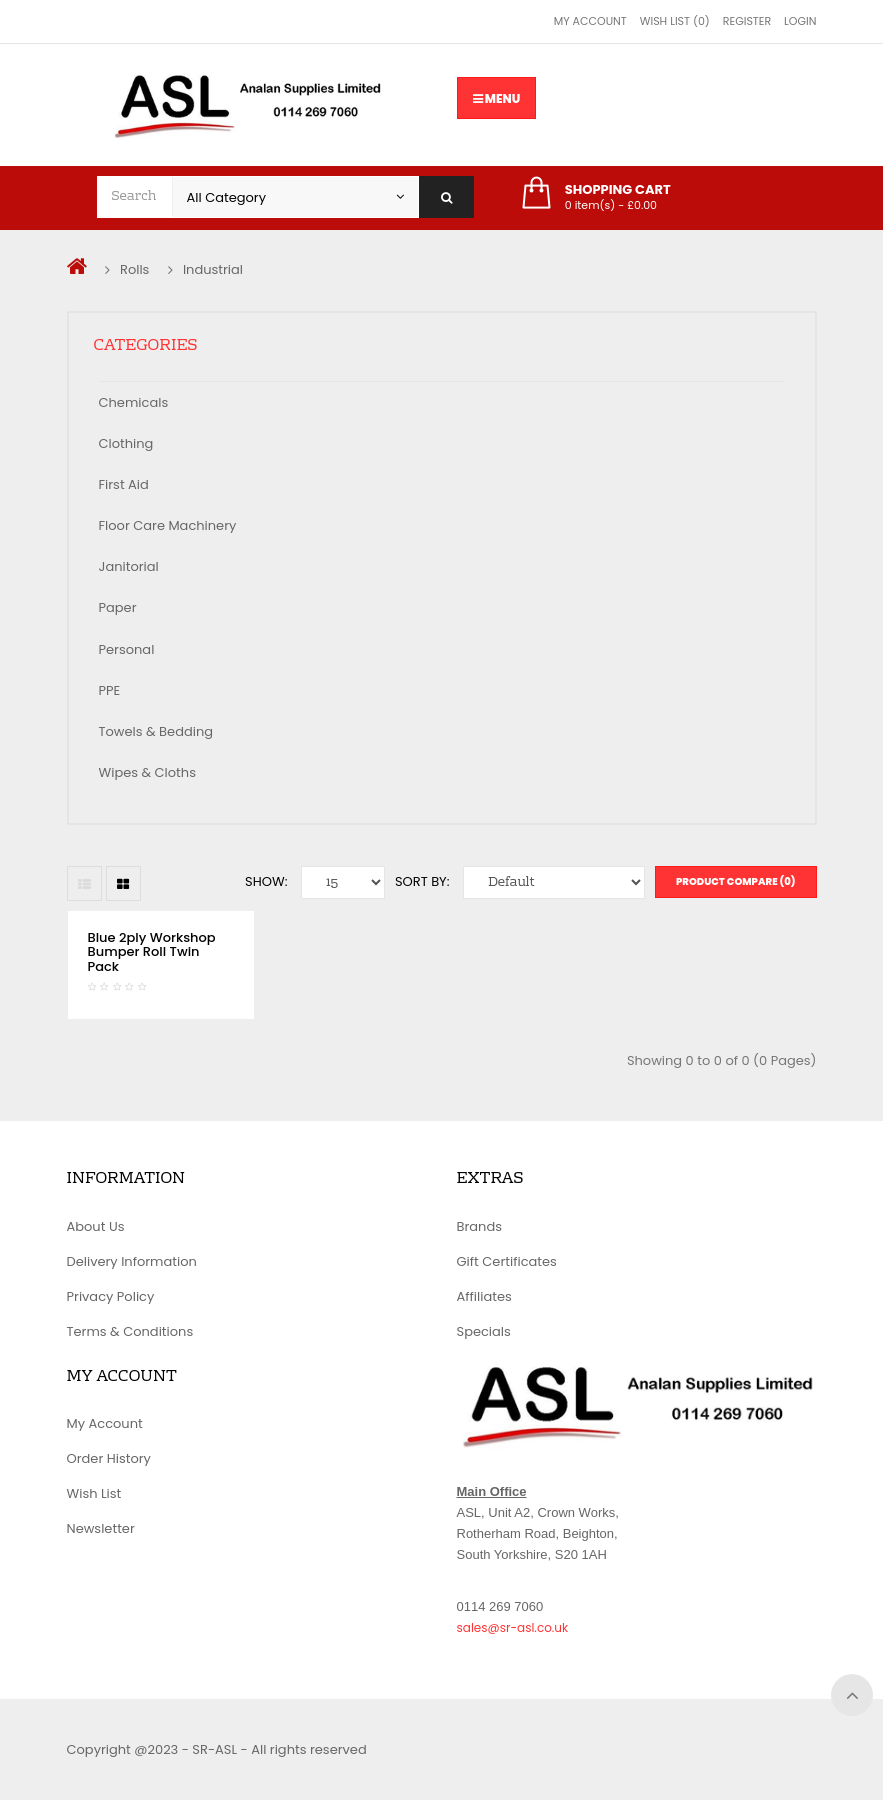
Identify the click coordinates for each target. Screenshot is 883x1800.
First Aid (124, 484)
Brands (480, 1226)
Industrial (213, 269)
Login (800, 21)
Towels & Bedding (156, 731)
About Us (96, 1226)
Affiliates (484, 1296)
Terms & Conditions (130, 1331)
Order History (109, 1458)
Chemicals (134, 402)
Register (747, 21)
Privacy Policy (111, 1296)
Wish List (94, 1493)
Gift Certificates (507, 1261)
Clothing (126, 443)
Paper (118, 607)
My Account (590, 21)
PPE (110, 690)
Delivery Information (132, 1261)
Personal (127, 649)
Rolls (134, 269)
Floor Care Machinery (168, 525)
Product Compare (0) (736, 881)
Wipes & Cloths (147, 772)
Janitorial (129, 566)
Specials (484, 1331)
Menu (497, 98)
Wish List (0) (675, 21)
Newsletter (101, 1528)
